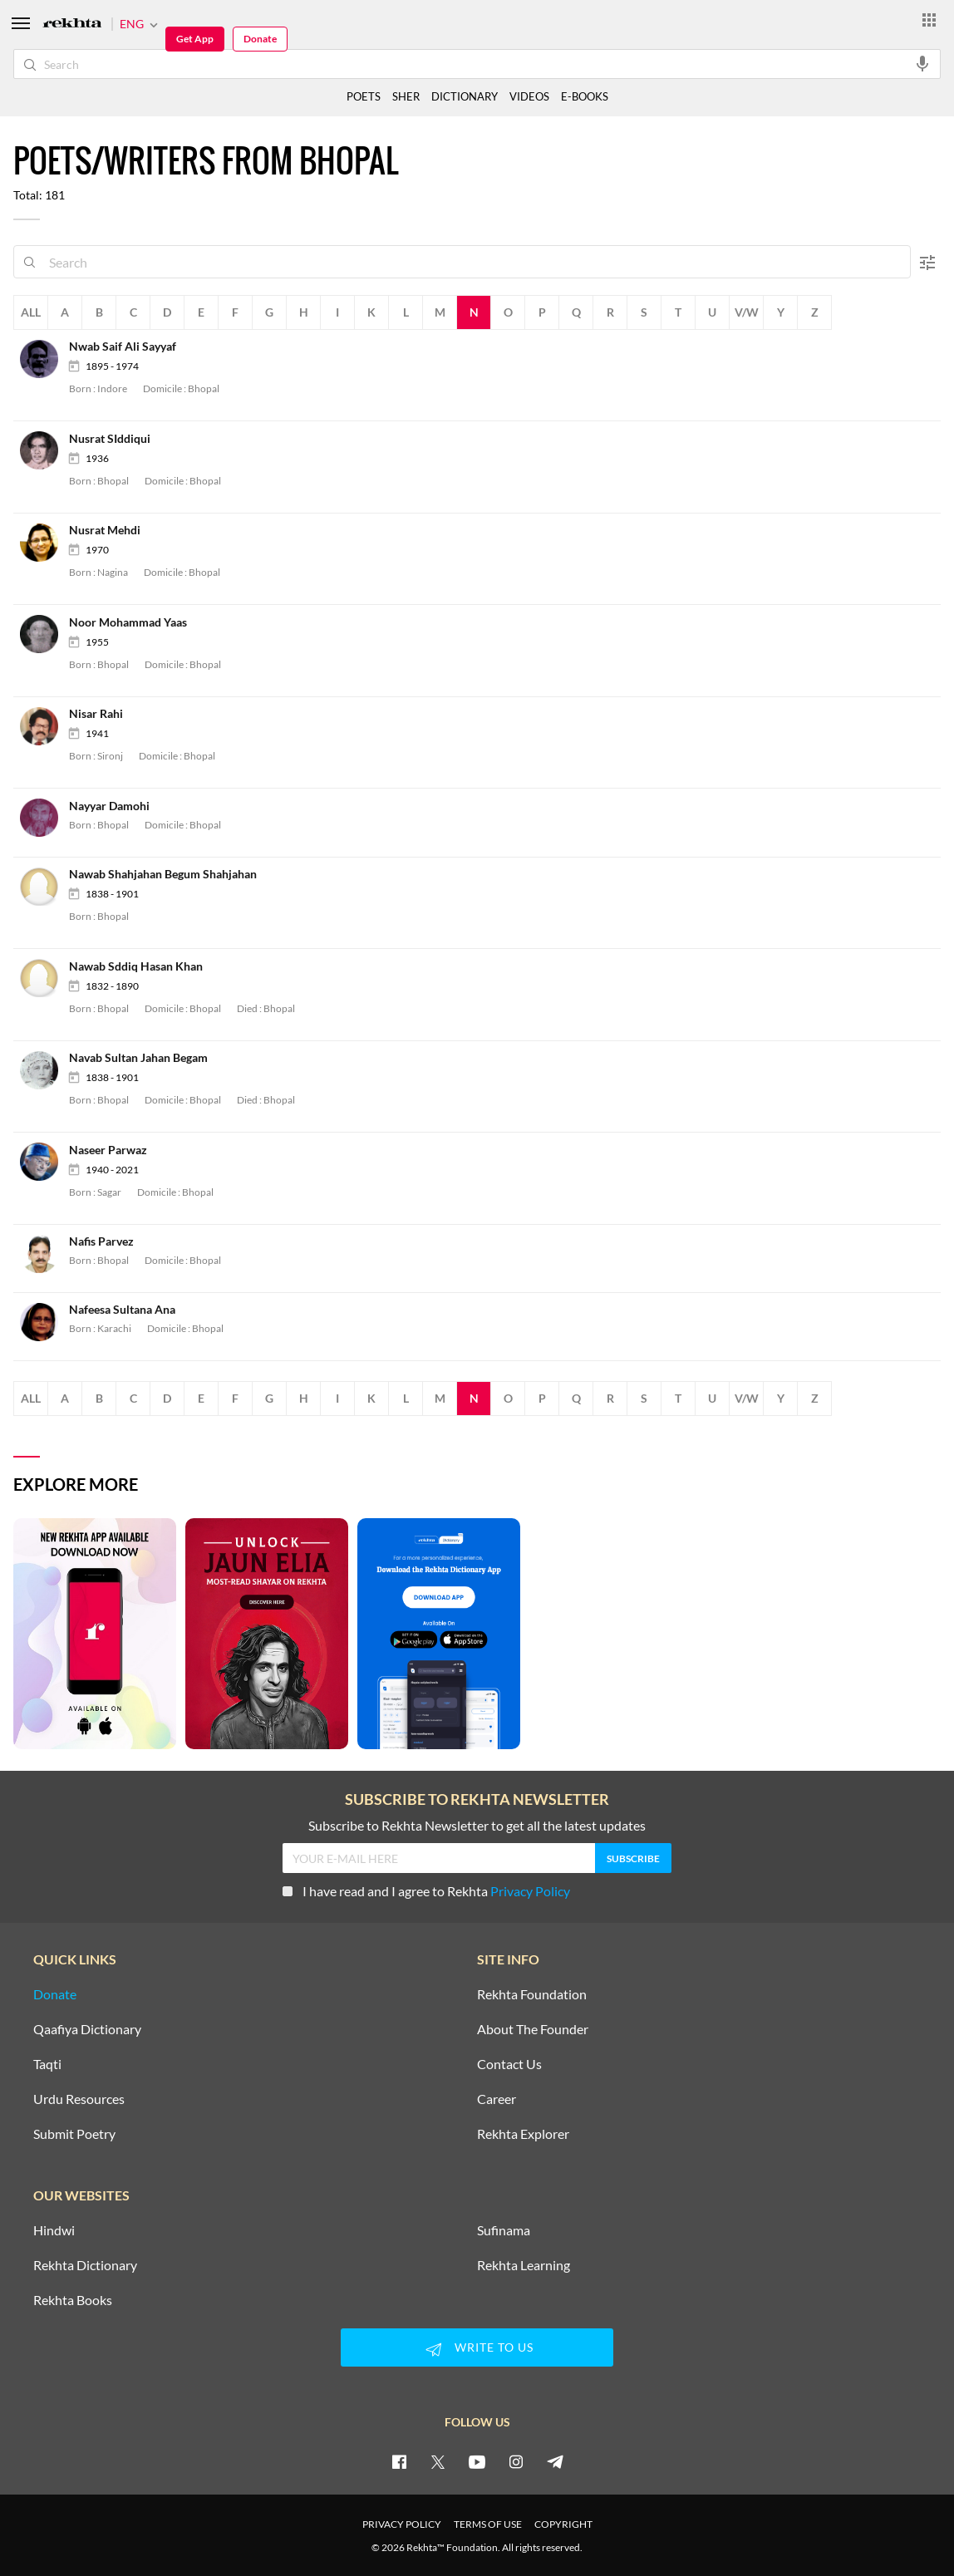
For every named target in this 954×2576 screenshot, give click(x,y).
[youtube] (477, 2461)
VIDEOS (529, 96)
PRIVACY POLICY (401, 2524)
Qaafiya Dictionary (87, 2029)
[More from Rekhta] (929, 19)
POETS (364, 96)
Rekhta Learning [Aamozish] (523, 2265)
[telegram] (555, 2461)
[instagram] (516, 2461)
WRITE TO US (477, 2349)
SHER (406, 96)
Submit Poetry (74, 2134)
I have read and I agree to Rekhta (426, 1891)
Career (496, 2099)
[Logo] (72, 24)
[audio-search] (922, 63)
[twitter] (438, 2461)
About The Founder (532, 2029)
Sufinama (503, 2230)
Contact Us (509, 2064)
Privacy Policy (530, 1891)
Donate (260, 38)
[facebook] (399, 2461)
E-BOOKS (584, 96)
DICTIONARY (464, 96)
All (31, 312)
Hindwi (54, 2230)
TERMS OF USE (488, 2524)
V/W (747, 312)
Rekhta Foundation (532, 1994)
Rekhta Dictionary (85, 2265)
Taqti (47, 2064)
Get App (195, 38)
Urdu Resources (79, 2099)
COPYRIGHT (563, 2524)
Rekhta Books (72, 2300)
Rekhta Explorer (523, 2134)
